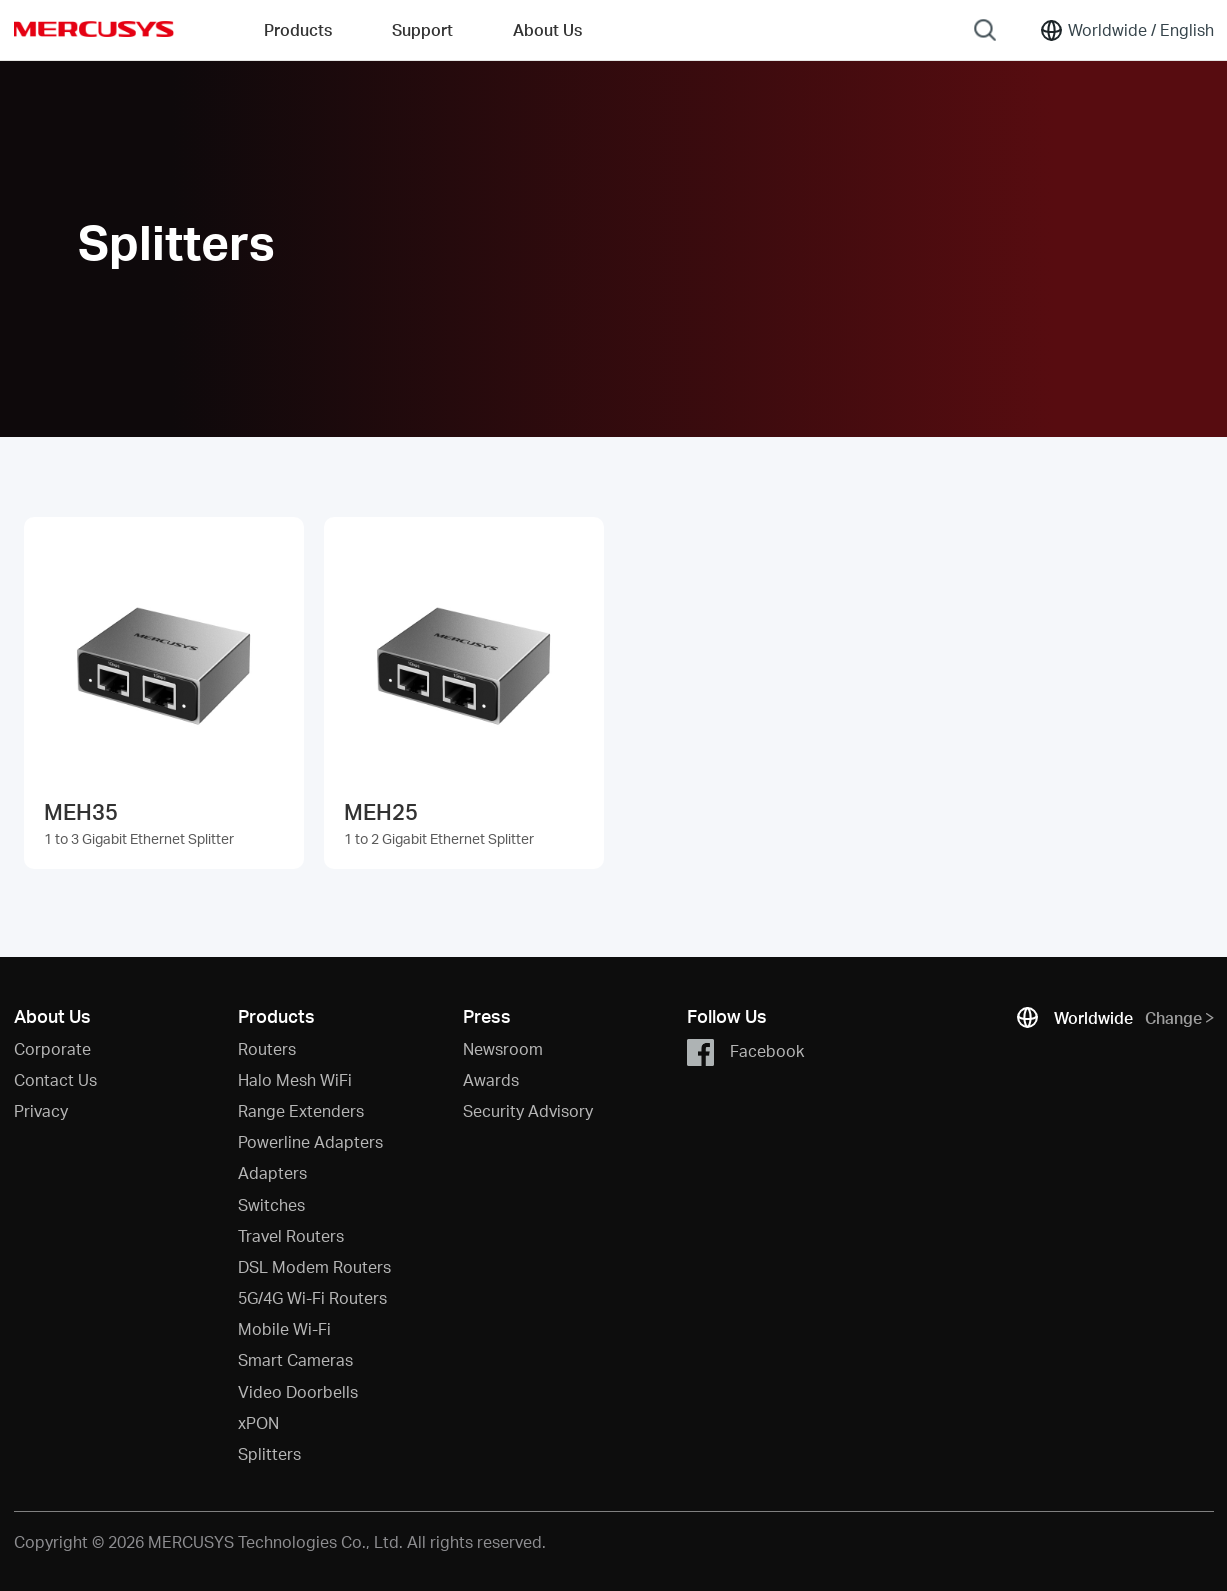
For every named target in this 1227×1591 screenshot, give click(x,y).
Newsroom (503, 1048)
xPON (258, 1422)
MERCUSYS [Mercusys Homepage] (94, 29)
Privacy (41, 1110)
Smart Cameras (295, 1359)
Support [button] (422, 29)
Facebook (745, 1052)
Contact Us (55, 1079)
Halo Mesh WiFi (295, 1079)
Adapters (272, 1172)
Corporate (52, 1048)
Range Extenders (301, 1110)
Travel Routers (291, 1235)
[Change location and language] (1126, 30)
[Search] (985, 30)
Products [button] (298, 29)
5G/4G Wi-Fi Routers (312, 1297)
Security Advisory (528, 1110)
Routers (267, 1048)
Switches (271, 1204)
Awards (491, 1079)
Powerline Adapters (310, 1141)
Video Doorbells (298, 1391)
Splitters (269, 1453)
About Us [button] (547, 29)
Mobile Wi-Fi (284, 1328)
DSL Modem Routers (314, 1266)
